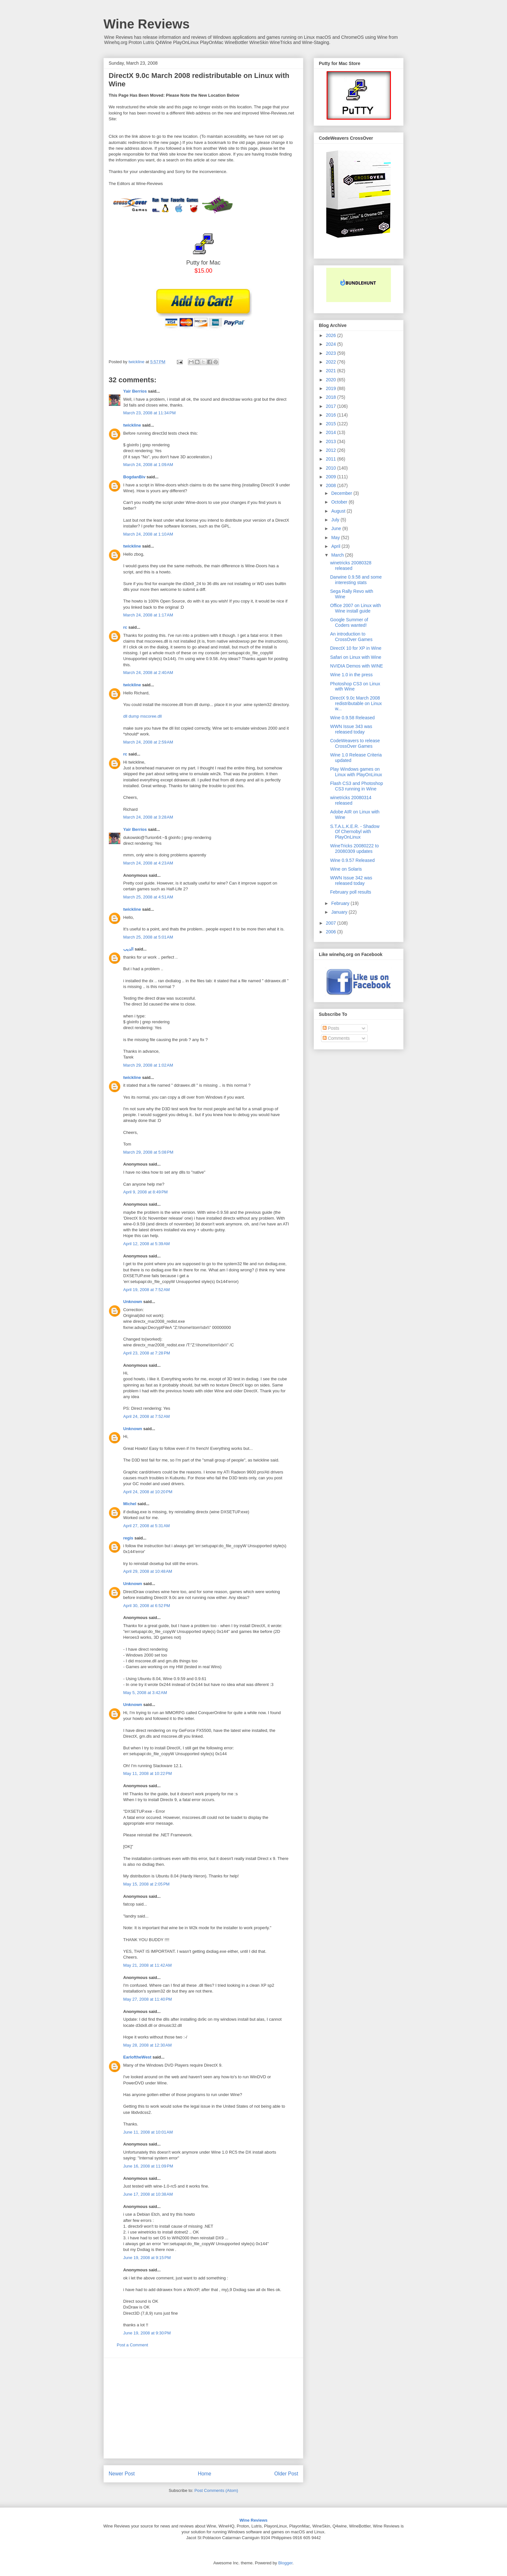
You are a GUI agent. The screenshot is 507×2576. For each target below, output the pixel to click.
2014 (331, 432)
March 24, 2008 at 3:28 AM (148, 817)
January (340, 912)
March (338, 555)
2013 (331, 441)
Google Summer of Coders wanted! (349, 622)
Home (204, 2473)
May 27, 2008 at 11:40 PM (147, 1999)
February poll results (350, 892)
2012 (331, 450)
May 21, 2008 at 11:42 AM (147, 1965)
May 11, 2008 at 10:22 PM (147, 1773)
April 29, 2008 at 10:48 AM (147, 1571)
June (336, 528)
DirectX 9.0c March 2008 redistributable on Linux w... (356, 703)
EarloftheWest (137, 2057)
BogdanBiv (134, 476)
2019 (331, 388)
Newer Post (122, 2473)
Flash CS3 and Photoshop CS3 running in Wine (356, 786)
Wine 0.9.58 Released (352, 717)
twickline (132, 425)
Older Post (286, 2473)
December (342, 493)
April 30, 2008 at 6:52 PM (146, 1605)
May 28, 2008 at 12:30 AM (147, 2045)
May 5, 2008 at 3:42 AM (145, 1692)
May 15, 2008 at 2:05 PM (146, 1884)
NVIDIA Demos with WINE (356, 665)
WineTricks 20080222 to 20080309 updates (354, 848)
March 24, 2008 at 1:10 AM (148, 534)
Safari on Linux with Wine (355, 657)
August (338, 511)
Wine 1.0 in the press (351, 674)
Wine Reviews (146, 24)
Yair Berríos (135, 391)
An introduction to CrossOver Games (351, 636)
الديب (128, 949)
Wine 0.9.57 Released (352, 860)
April (336, 546)
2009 (331, 476)
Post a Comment (132, 2344)
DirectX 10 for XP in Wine (355, 648)
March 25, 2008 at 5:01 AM (148, 937)
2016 (331, 415)
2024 (331, 344)
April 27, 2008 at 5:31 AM (146, 1525)
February (341, 903)
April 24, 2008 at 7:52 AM (146, 1416)
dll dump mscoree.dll (142, 716)
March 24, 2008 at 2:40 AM (148, 672)
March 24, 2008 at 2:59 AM (148, 742)
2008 (331, 485)
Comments (336, 1038)
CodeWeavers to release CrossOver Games (355, 743)
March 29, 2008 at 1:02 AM (148, 1065)
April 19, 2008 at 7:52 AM (146, 1289)
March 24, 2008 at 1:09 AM (148, 464)
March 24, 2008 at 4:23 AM (148, 863)
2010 (331, 468)
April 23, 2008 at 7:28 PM (146, 1353)
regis (128, 1538)
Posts (331, 1028)
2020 (331, 379)
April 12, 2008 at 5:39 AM (146, 1243)
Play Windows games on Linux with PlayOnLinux (356, 771)
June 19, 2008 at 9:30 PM (147, 2333)
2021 (331, 370)
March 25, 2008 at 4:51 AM (148, 897)
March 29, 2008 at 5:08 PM (148, 1152)
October (340, 502)
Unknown (132, 1301)
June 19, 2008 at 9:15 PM (147, 2257)
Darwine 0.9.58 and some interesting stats (356, 579)
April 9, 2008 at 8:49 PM (145, 1192)
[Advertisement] (203, 2408)
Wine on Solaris (346, 869)
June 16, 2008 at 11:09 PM (148, 2166)
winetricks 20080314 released (351, 800)
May (336, 537)
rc (125, 627)
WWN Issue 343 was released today (351, 729)
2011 (331, 459)
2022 (331, 361)
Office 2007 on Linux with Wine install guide (355, 608)
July (335, 519)
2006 (331, 931)
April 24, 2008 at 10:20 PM (147, 1491)
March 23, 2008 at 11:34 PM (149, 412)
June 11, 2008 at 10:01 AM (148, 2132)
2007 (331, 923)
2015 (331, 423)
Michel (129, 1503)
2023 (331, 353)
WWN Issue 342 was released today (351, 880)
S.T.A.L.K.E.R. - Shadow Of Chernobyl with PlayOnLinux (355, 832)
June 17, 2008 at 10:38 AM (148, 2194)
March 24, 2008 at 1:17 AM (148, 615)
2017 (331, 406)
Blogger (285, 2562)
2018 (331, 397)
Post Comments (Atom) (216, 2490)
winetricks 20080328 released (351, 565)
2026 (331, 335)
